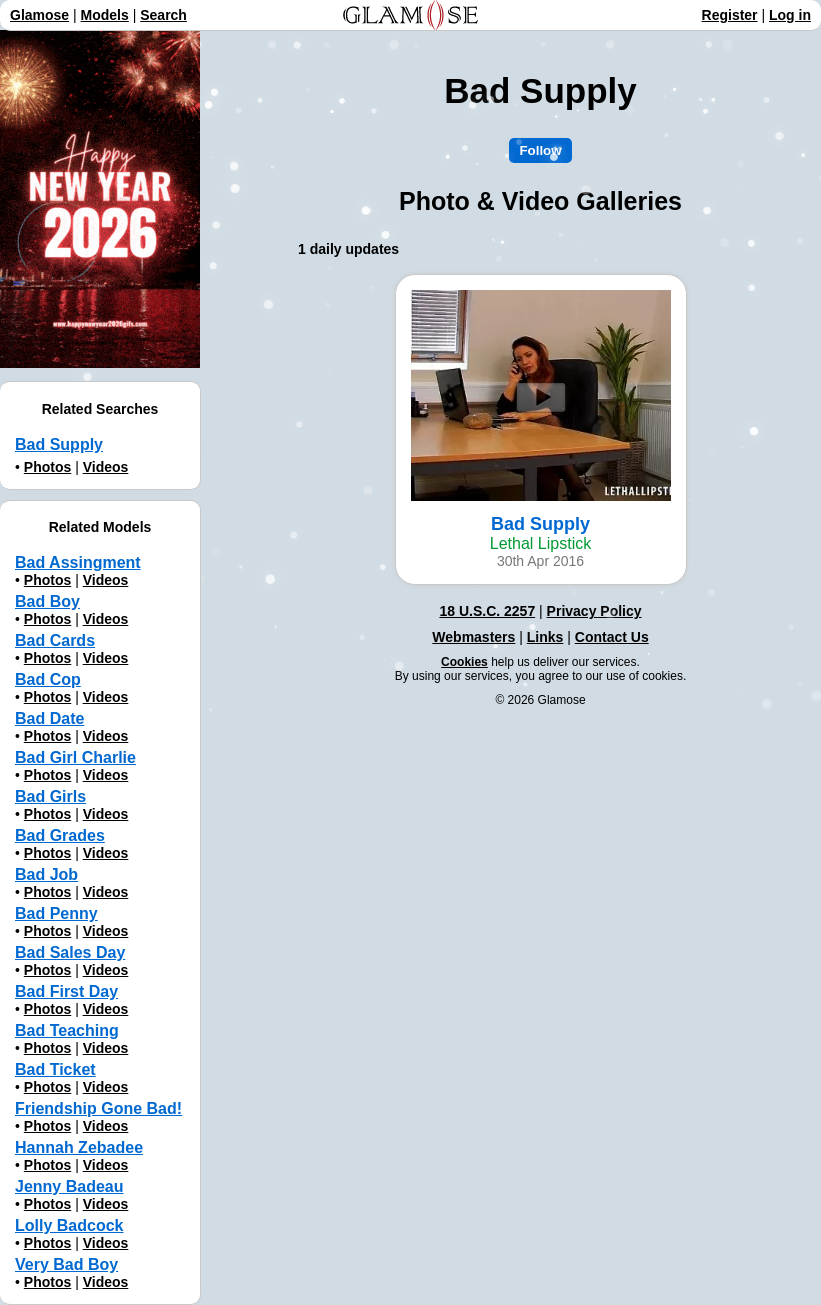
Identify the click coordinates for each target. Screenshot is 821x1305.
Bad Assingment (78, 562)
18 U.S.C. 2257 (487, 611)
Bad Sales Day (70, 952)
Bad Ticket (55, 1069)
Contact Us (612, 637)
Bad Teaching (67, 1030)
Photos (47, 467)
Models (105, 15)
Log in (790, 15)
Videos (106, 467)
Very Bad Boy (66, 1264)
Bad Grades (60, 835)
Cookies (464, 662)
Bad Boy (47, 601)
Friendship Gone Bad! (98, 1108)
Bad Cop (48, 679)
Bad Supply (59, 444)
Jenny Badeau (69, 1186)
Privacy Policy (594, 611)
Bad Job (46, 874)
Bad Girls (50, 796)
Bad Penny (56, 913)
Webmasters (473, 637)
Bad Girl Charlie (75, 757)
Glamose (39, 15)
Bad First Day (66, 991)
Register (730, 15)
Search (163, 15)
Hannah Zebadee (79, 1147)
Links (545, 637)
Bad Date (49, 718)
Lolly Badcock (69, 1225)
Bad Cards (55, 640)
